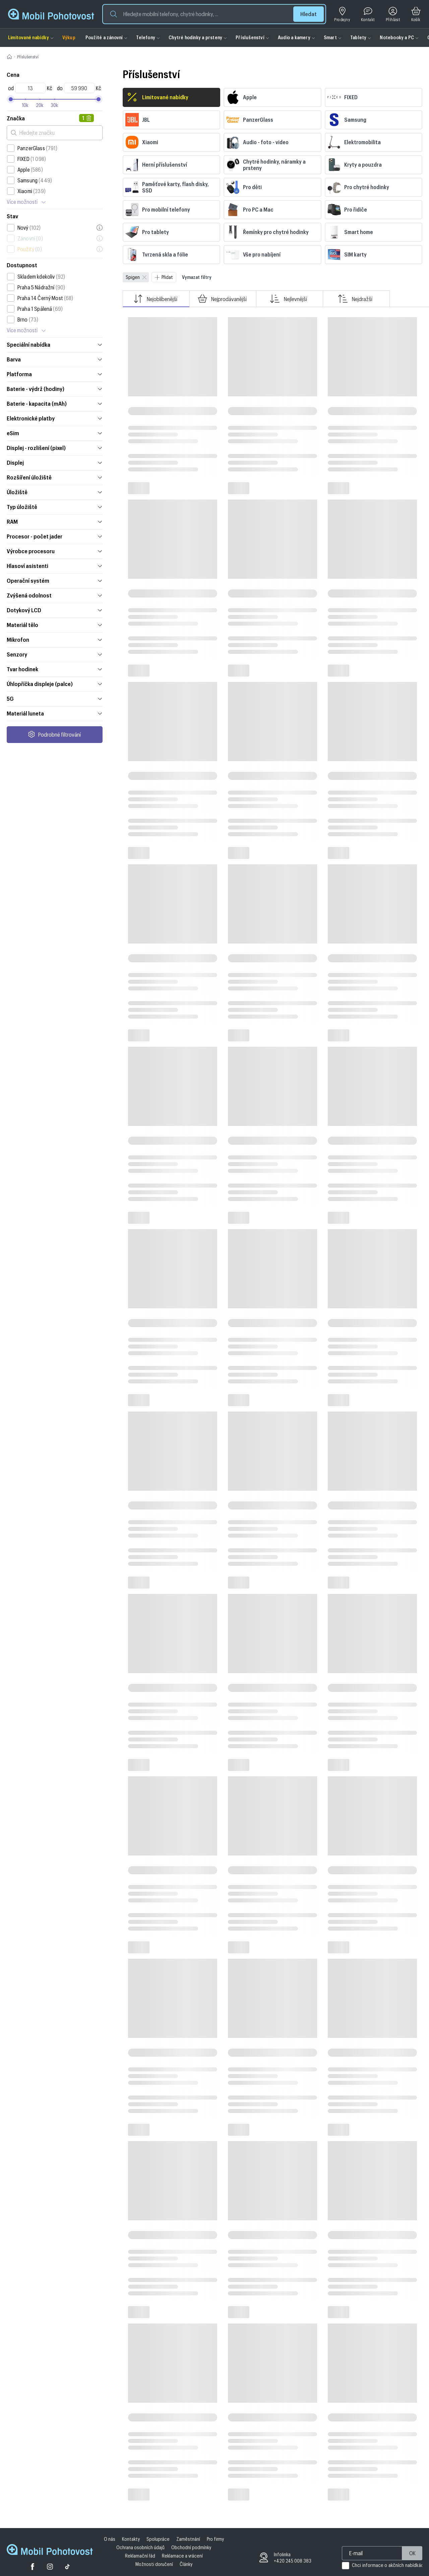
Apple (30, 170)
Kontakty (131, 2539)
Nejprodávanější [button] (222, 299)
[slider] (99, 99)
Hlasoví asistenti (55, 565)
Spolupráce (158, 2539)
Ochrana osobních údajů (140, 2547)
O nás (109, 2539)
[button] (214, 14)
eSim (55, 433)
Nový (29, 228)
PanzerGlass (37, 148)
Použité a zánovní (104, 37)
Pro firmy (215, 2539)
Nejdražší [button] (355, 299)
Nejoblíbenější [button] (155, 299)
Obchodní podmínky (191, 2547)
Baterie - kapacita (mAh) (55, 403)
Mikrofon (55, 639)
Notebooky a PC (397, 37)
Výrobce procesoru (55, 551)
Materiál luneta (55, 713)
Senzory (55, 654)
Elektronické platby (55, 418)
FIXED (31, 159)
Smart (330, 37)
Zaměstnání (188, 2539)
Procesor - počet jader (55, 536)
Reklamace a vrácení (182, 2556)
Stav (12, 216)
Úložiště (55, 492)
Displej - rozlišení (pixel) (55, 447)
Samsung (34, 180)
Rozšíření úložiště (55, 477)
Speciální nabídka (55, 344)
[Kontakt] (368, 14)
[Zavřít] (144, 277)
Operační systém (55, 580)
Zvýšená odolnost (55, 595)
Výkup (68, 37)
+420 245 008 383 (292, 2561)
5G (55, 698)
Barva (55, 359)
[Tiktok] (67, 2567)
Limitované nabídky (28, 37)
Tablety (358, 37)
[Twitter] (50, 2567)
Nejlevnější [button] (288, 299)
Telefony (145, 37)
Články (186, 2564)
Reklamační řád (140, 2556)
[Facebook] (32, 2567)
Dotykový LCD (55, 610)
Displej (55, 462)
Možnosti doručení (154, 2564)
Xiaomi (31, 191)
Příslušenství (250, 37)
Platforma (55, 373)
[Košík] (416, 14)
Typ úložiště (55, 506)
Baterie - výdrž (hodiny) (55, 388)
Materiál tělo (55, 624)
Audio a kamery (294, 37)
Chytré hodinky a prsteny (195, 37)
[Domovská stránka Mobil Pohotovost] (50, 2550)
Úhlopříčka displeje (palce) (55, 683)
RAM (55, 521)
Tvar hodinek (55, 669)
